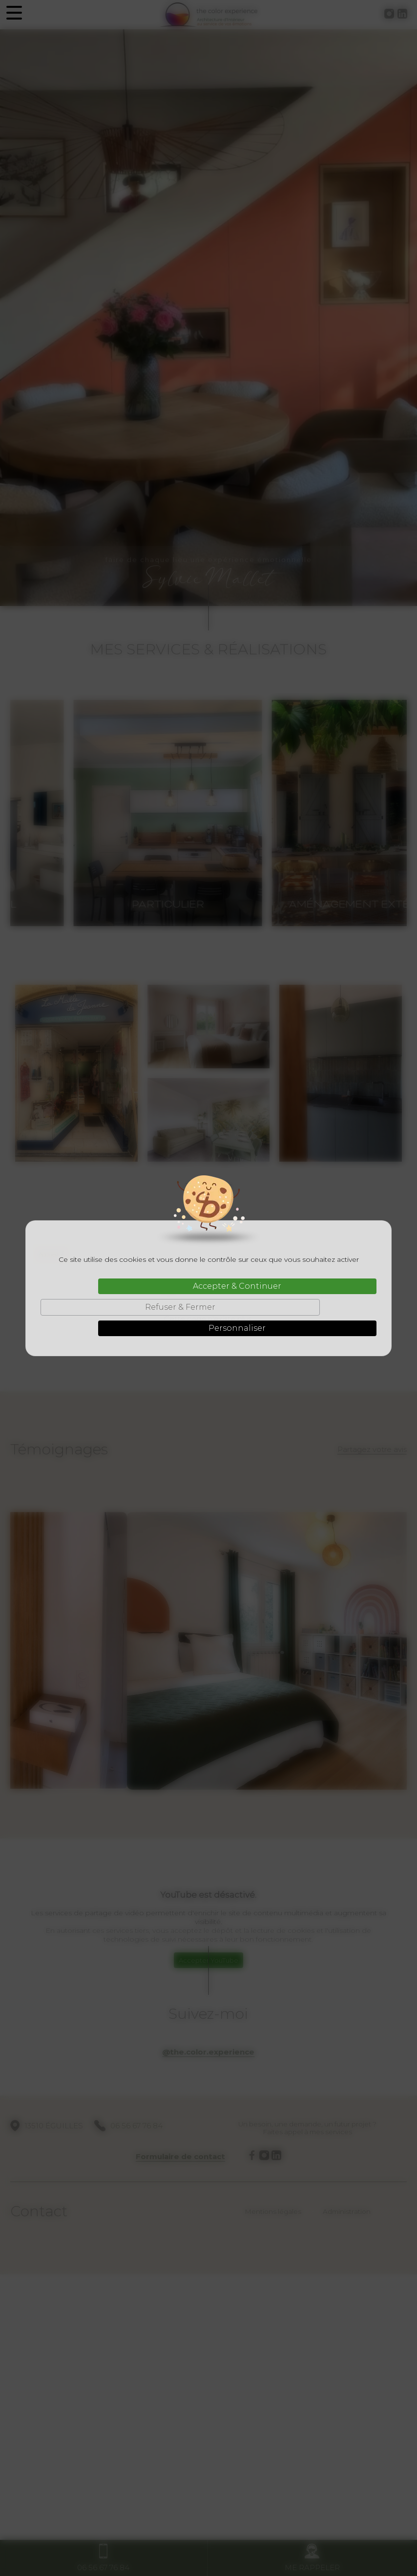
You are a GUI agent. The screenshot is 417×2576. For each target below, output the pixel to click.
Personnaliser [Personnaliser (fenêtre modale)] (237, 1328)
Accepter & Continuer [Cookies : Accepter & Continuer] (237, 1286)
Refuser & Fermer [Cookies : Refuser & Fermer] (180, 1307)
